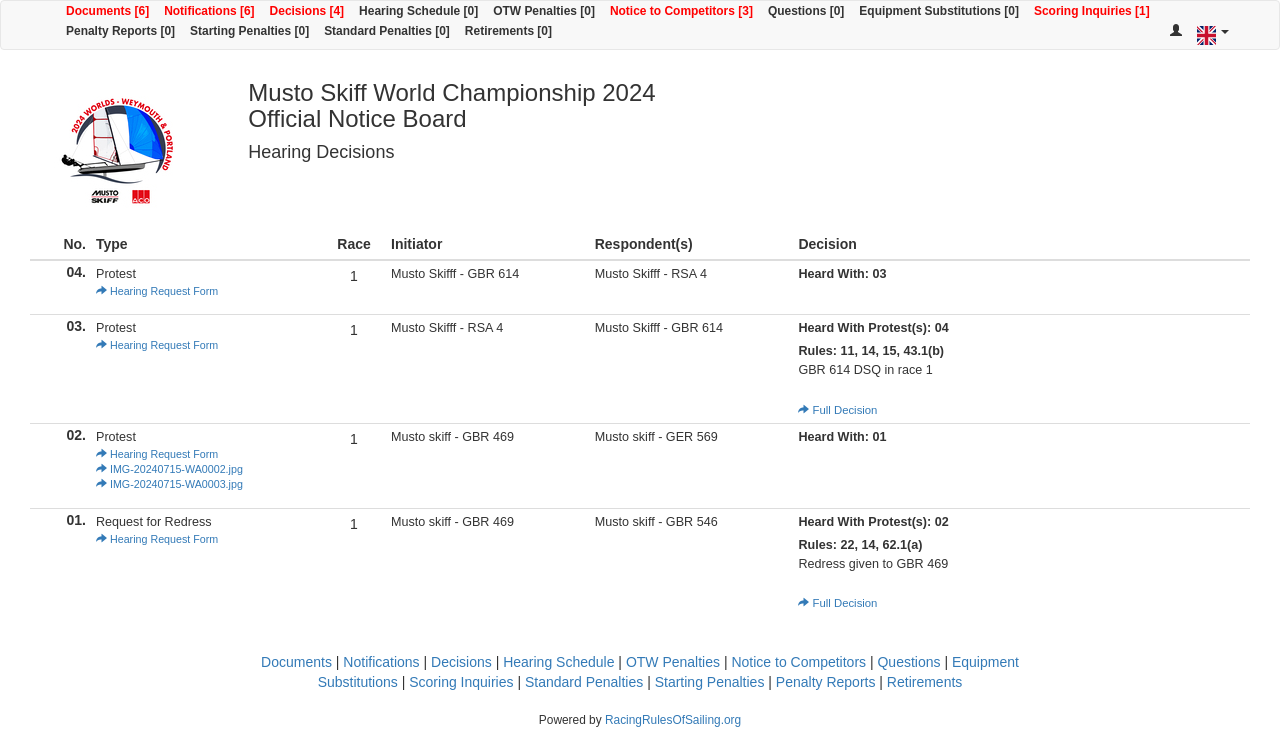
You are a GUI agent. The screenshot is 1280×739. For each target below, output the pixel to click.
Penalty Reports (826, 682)
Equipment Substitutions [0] (939, 11)
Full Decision (837, 410)
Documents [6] (107, 11)
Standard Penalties (584, 682)
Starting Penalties (710, 682)
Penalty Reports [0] (120, 31)
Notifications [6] (209, 11)
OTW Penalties (673, 662)
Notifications (381, 662)
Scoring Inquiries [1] (1092, 11)
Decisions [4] (307, 11)
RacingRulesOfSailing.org (673, 720)
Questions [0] (806, 11)
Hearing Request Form (157, 291)
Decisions (461, 662)
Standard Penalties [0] (387, 31)
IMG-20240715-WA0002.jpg (169, 469)
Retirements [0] (508, 31)
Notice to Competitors (798, 662)
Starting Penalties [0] (249, 31)
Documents (296, 662)
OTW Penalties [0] (544, 11)
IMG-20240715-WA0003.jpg (169, 484)
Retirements (924, 682)
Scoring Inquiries (461, 682)
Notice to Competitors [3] (681, 11)
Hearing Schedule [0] (418, 11)
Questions (908, 662)
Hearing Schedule (558, 662)
